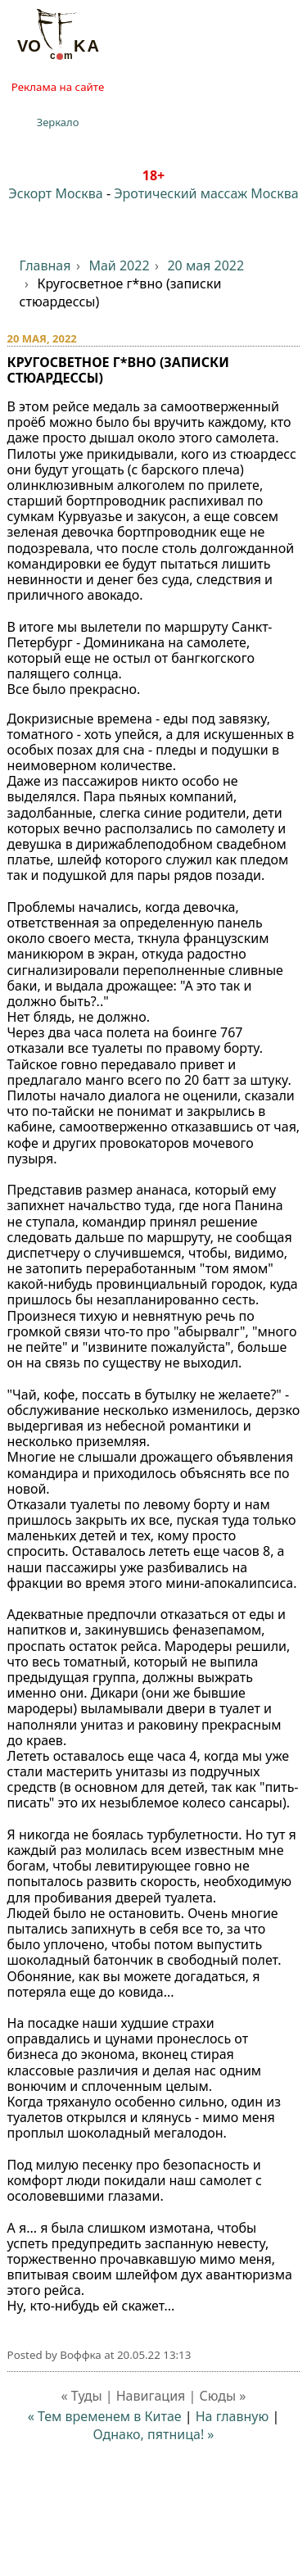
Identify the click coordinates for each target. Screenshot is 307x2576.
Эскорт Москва (55, 193)
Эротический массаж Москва (206, 193)
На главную (232, 2416)
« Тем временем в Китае (105, 2416)
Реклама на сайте (57, 86)
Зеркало (58, 122)
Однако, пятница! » (153, 2434)
